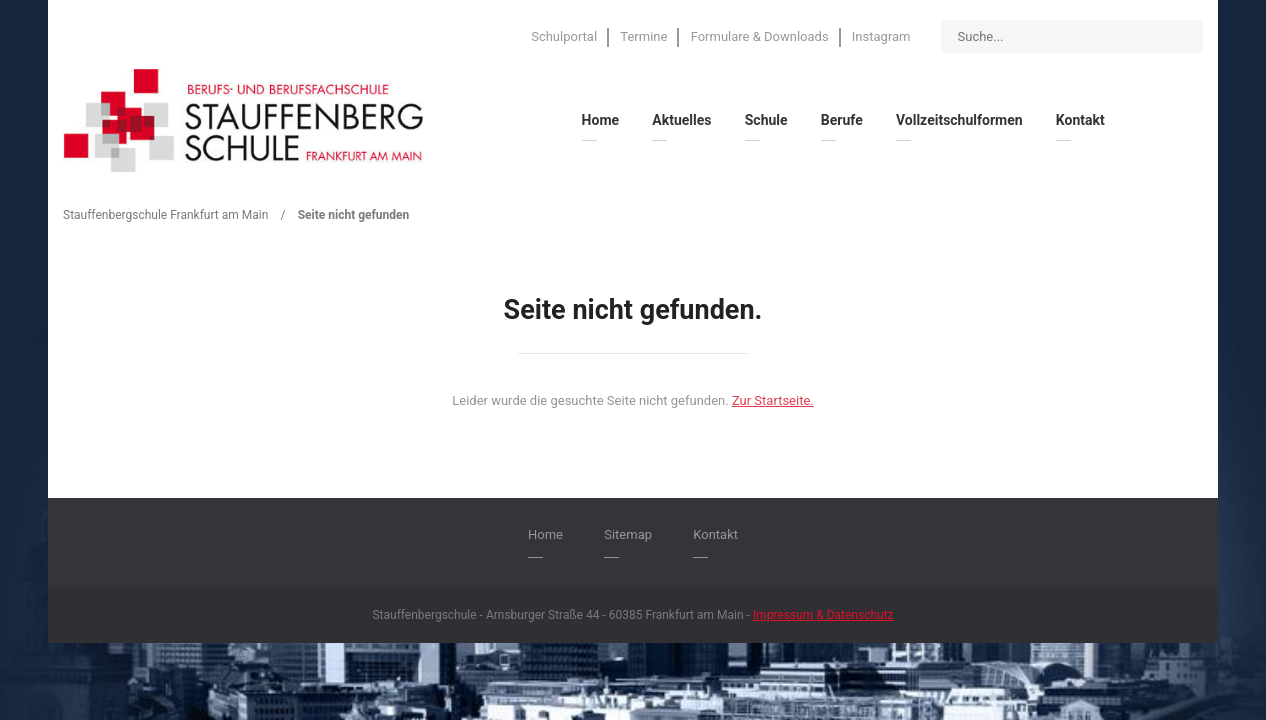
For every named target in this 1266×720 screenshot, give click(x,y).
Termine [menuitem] (643, 36)
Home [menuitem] (600, 120)
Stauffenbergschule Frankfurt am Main (165, 215)
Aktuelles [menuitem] (681, 120)
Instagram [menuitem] (881, 36)
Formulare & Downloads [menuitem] (760, 36)
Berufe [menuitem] (842, 120)
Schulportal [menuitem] (564, 36)
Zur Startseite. (773, 400)
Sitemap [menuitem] (628, 534)
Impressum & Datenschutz (823, 615)
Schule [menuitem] (766, 120)
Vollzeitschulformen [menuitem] (959, 120)
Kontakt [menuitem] (1080, 120)
